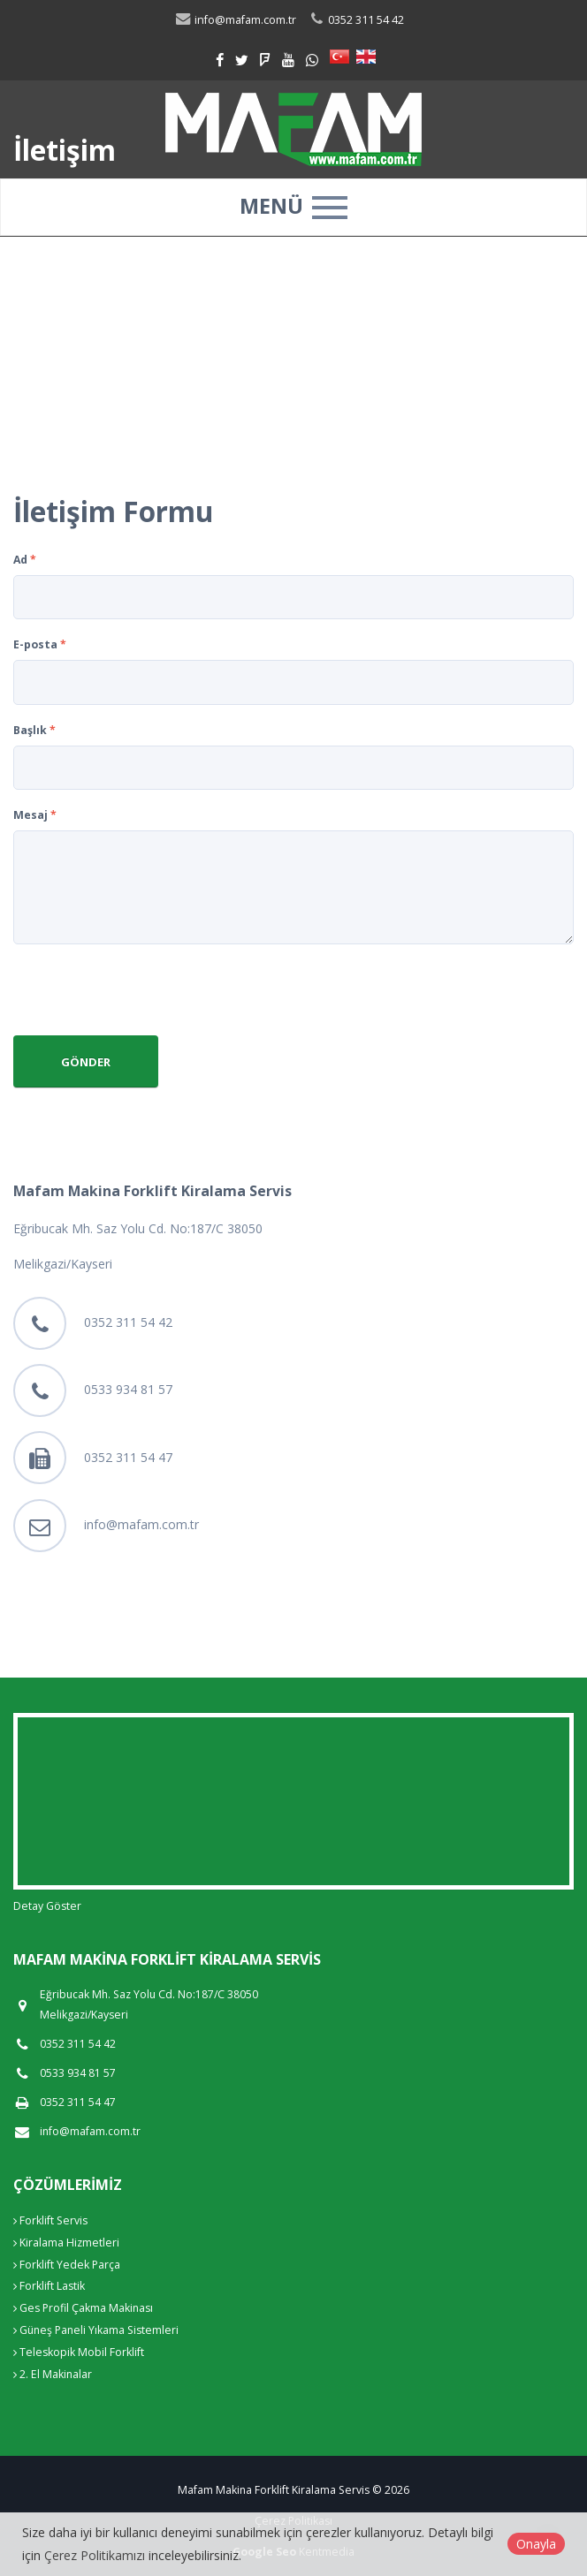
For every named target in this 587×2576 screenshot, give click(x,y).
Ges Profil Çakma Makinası (83, 2307)
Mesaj (35, 814)
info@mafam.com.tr (141, 1524)
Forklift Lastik (49, 2285)
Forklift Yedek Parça (66, 2264)
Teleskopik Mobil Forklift (78, 2352)
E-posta (39, 644)
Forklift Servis (50, 2220)
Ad (24, 559)
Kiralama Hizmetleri (66, 2242)
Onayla (536, 2543)
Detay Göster (47, 1905)
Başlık (34, 730)
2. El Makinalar (52, 2374)
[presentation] (147, 992)
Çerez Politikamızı (94, 2555)
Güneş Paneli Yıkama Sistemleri (96, 2329)
